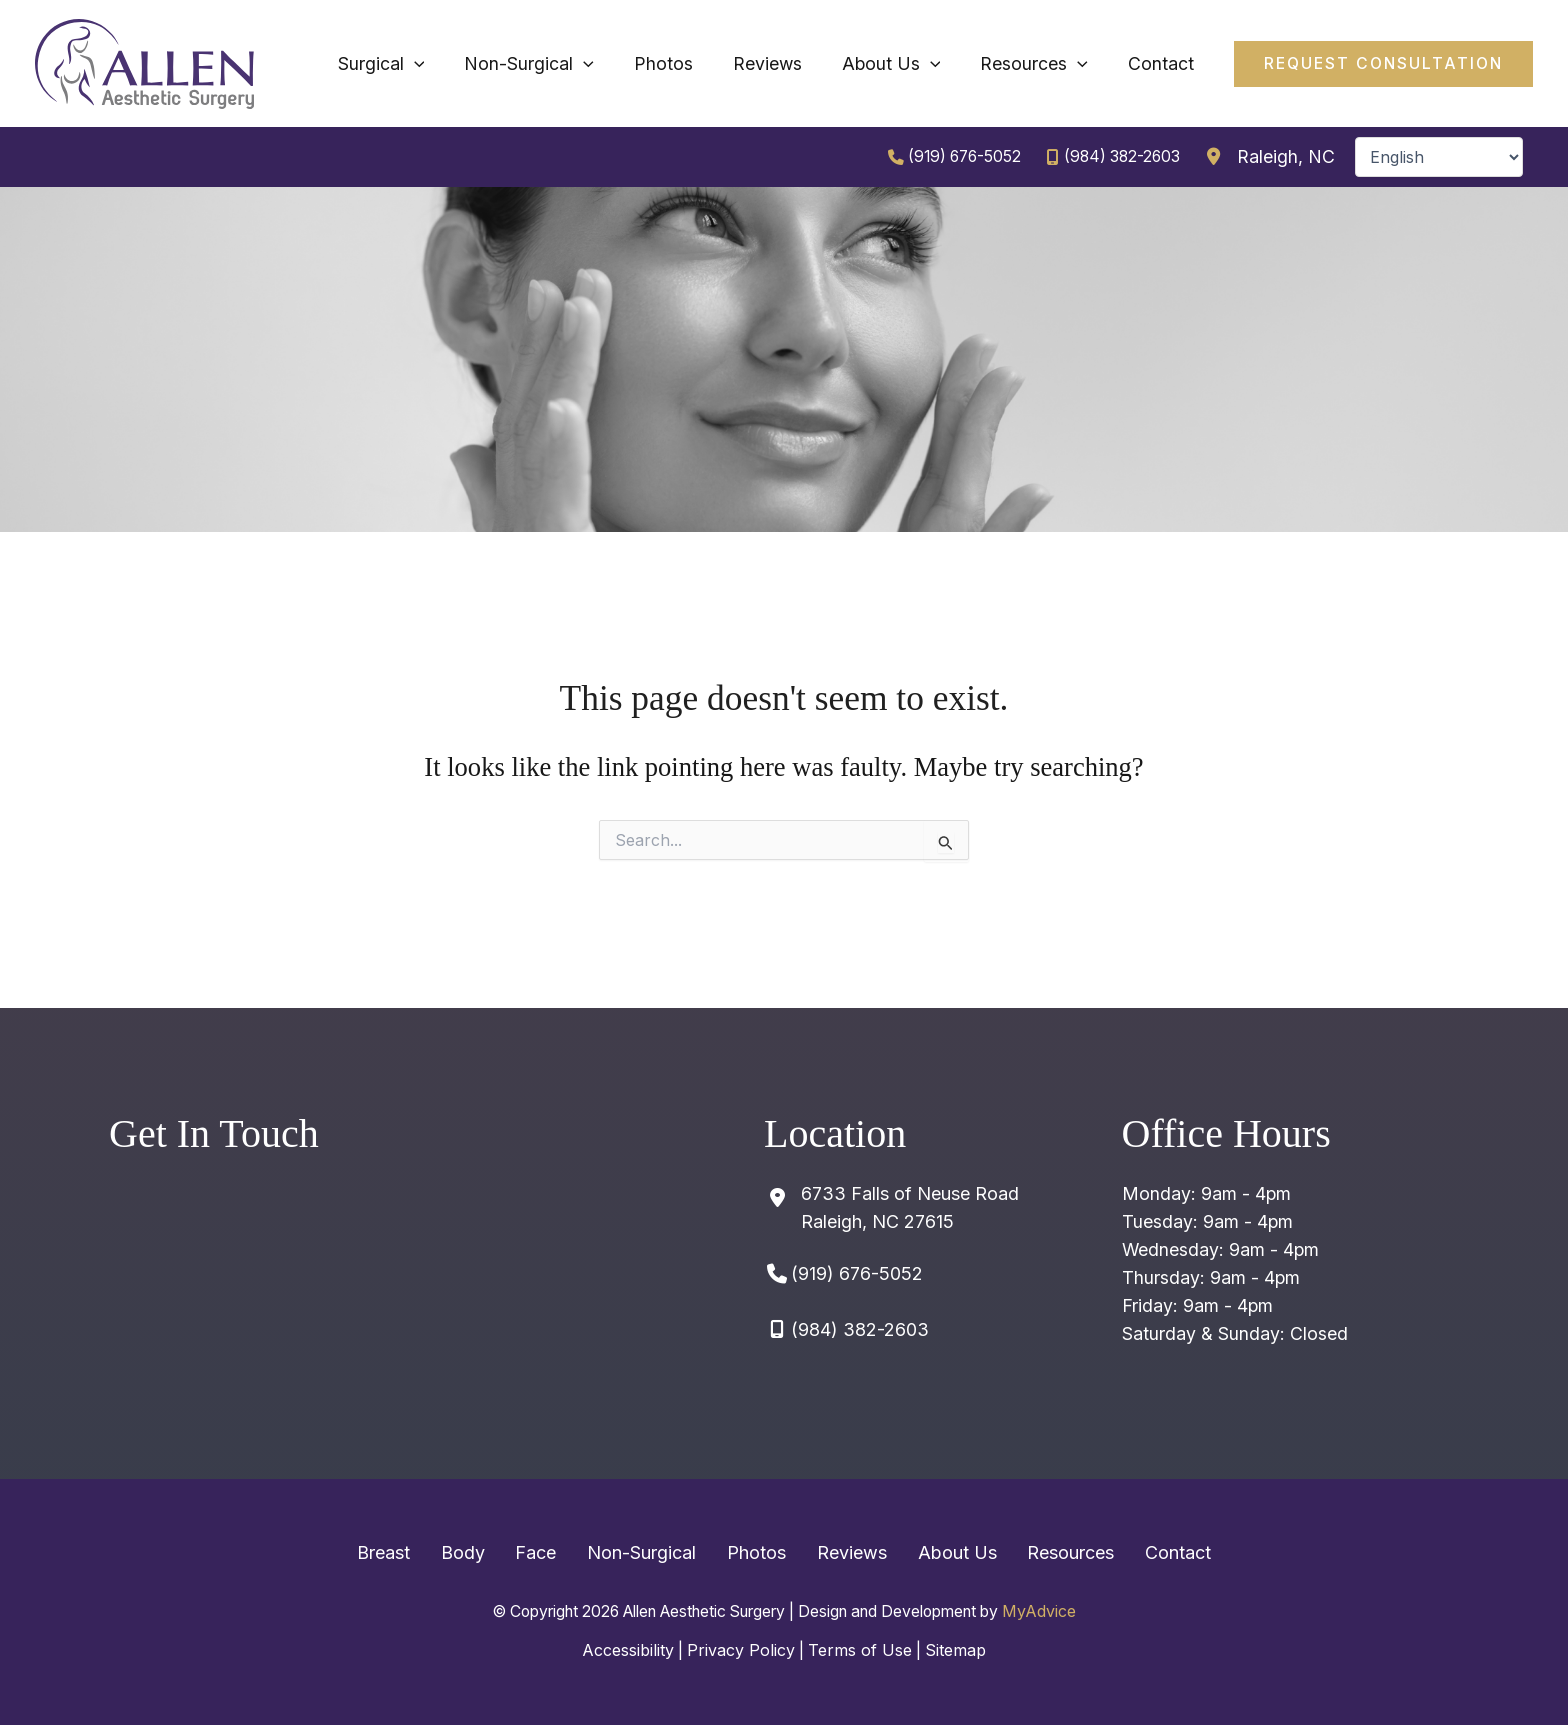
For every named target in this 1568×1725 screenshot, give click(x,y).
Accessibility (625, 1651)
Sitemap (958, 1651)
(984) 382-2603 (1120, 158)
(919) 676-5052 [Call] (957, 158)
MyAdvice (1063, 1613)
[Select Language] (1439, 158)
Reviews (839, 1554)
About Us (931, 1554)
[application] (587, 64)
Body (501, 1554)
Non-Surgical (654, 1554)
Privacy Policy (740, 1651)
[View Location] (1267, 158)
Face (561, 1554)
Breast (434, 1554)
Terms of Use (861, 1651)
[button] (1380, 64)
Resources (1032, 1554)
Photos (756, 1554)
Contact (1127, 1554)
